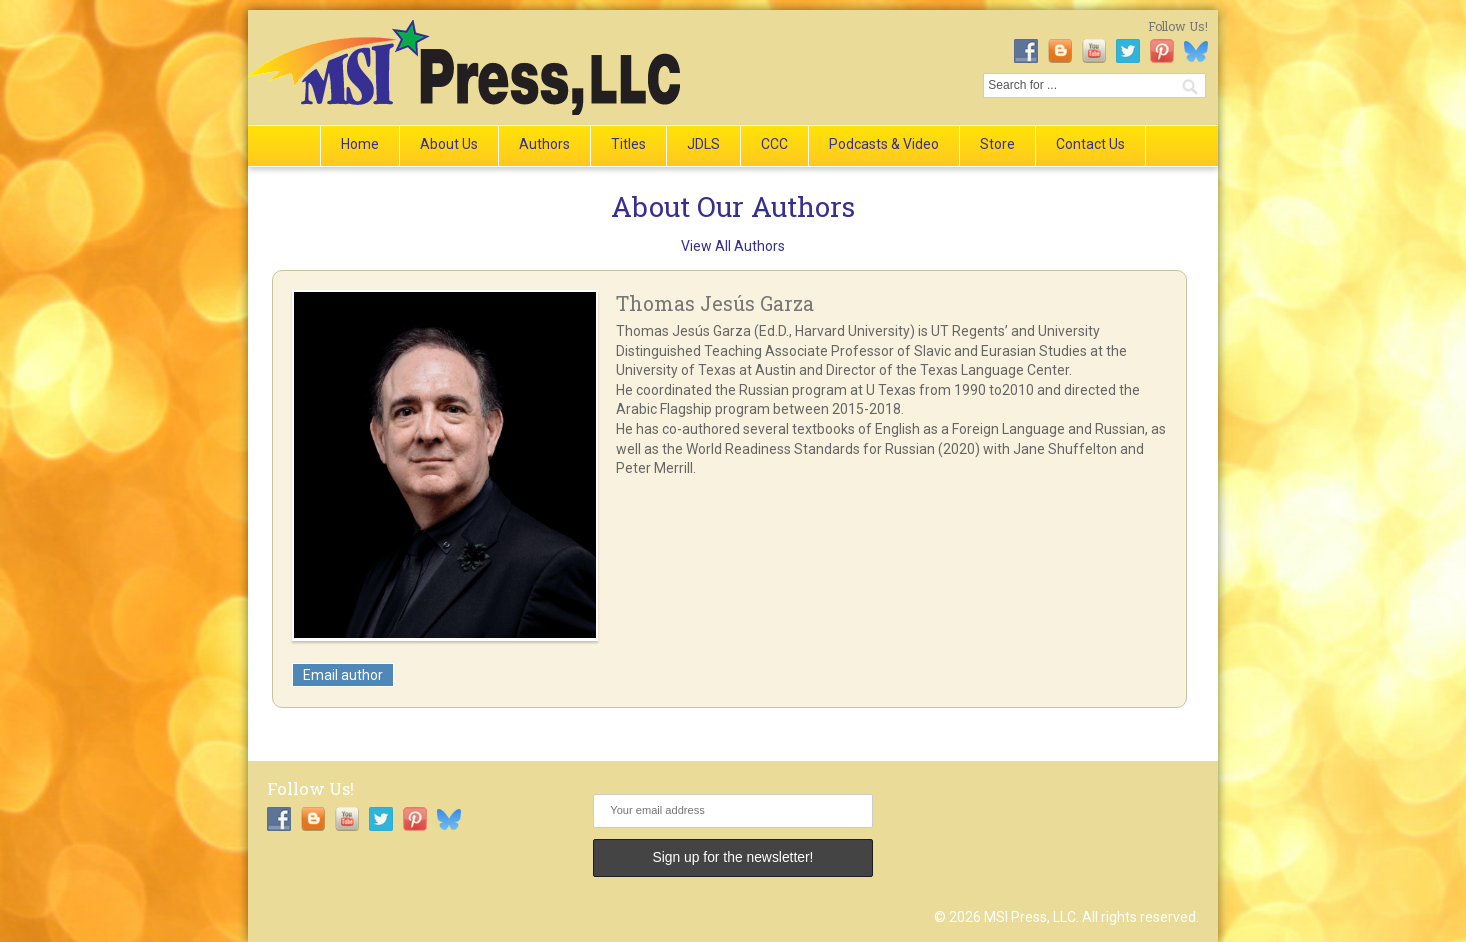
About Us (449, 144)
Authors (544, 144)
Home (360, 144)
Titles (628, 144)
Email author (343, 675)
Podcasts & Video (884, 144)
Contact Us (1090, 144)
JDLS (703, 144)
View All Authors (733, 246)
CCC (774, 144)
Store (997, 144)
